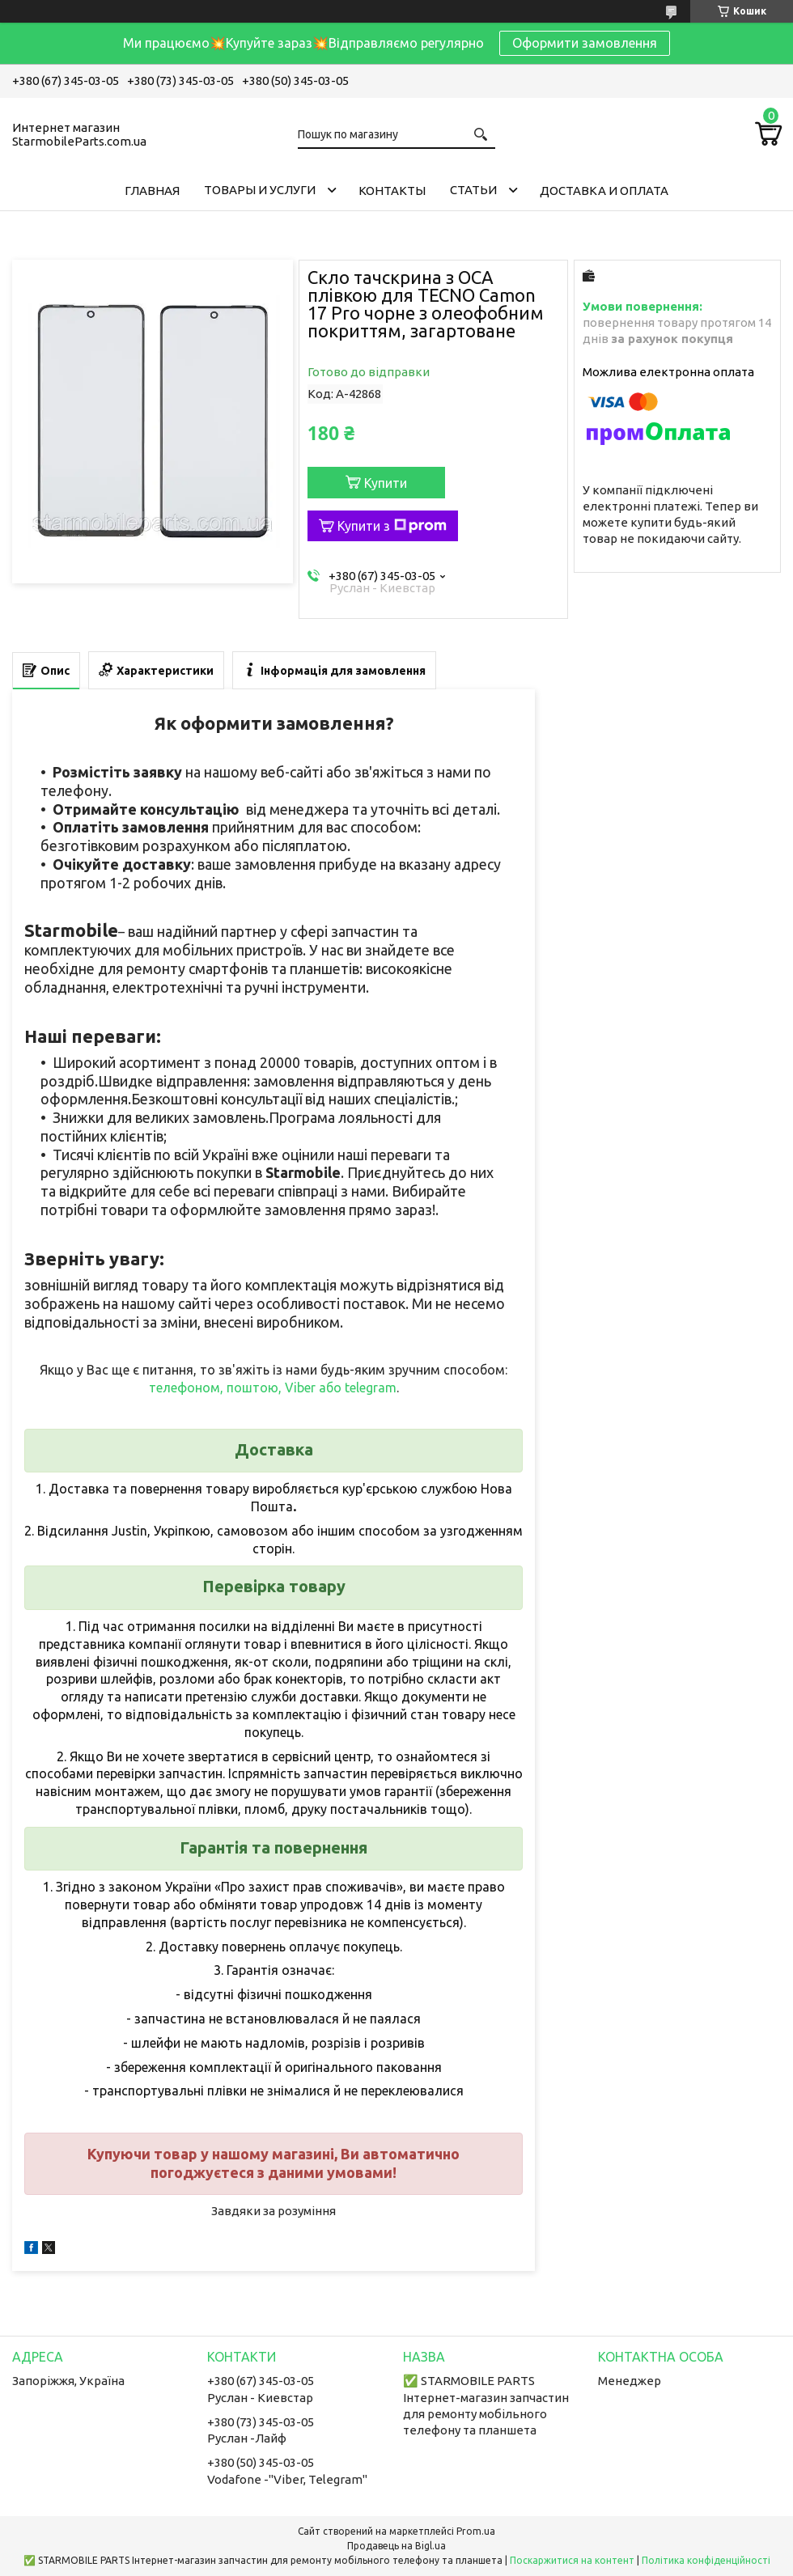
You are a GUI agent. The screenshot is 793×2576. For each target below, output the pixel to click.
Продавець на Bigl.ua (396, 2545)
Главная (152, 190)
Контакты (392, 190)
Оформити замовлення (584, 43)
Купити (385, 483)
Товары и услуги (260, 190)
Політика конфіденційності (706, 2560)
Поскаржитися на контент (572, 2560)
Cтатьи (473, 190)
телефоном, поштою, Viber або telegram (272, 1387)
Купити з (392, 526)
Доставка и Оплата (604, 190)
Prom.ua (475, 2531)
